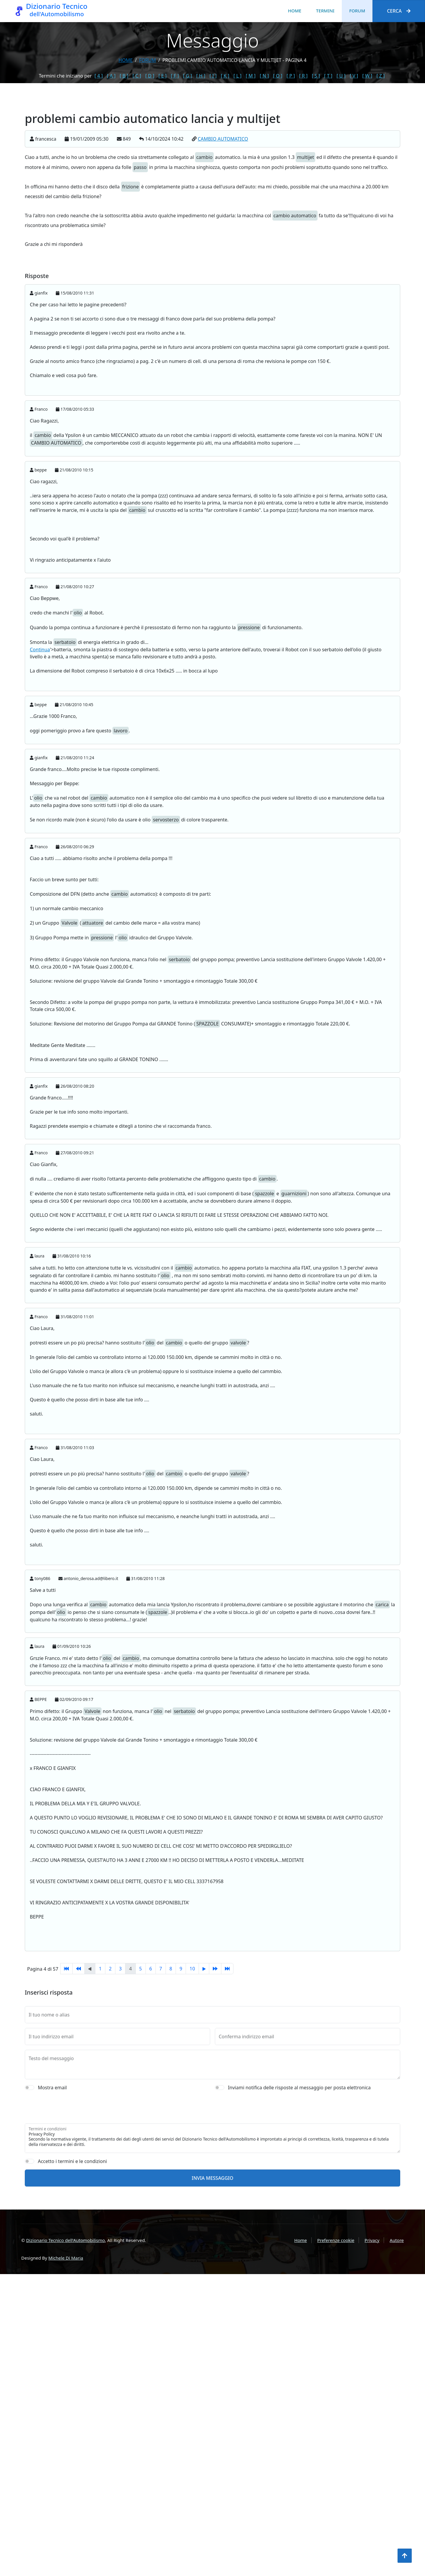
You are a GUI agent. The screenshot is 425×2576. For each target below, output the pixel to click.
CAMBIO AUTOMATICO (223, 139)
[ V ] (354, 76)
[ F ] (175, 76)
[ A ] (111, 76)
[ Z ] (380, 76)
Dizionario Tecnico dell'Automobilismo (65, 2240)
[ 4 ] (98, 76)
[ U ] (341, 76)
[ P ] (291, 76)
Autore (397, 2240)
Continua (40, 649)
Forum (357, 11)
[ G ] (187, 76)
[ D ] (149, 76)
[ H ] (200, 76)
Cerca (399, 11)
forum (147, 60)
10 (192, 1968)
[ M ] (250, 76)
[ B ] (124, 76)
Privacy (371, 2240)
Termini (325, 11)
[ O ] (277, 76)
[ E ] (162, 76)
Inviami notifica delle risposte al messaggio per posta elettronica (299, 2198)
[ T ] (328, 76)
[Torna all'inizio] (405, 2556)
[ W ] (367, 76)
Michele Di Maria (65, 2258)
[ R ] (303, 76)
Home (294, 11)
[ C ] (137, 76)
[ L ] (237, 76)
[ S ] (316, 76)
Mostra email (52, 2198)
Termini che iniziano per (65, 76)
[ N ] (264, 76)
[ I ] (213, 76)
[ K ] (225, 76)
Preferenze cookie (335, 2240)
